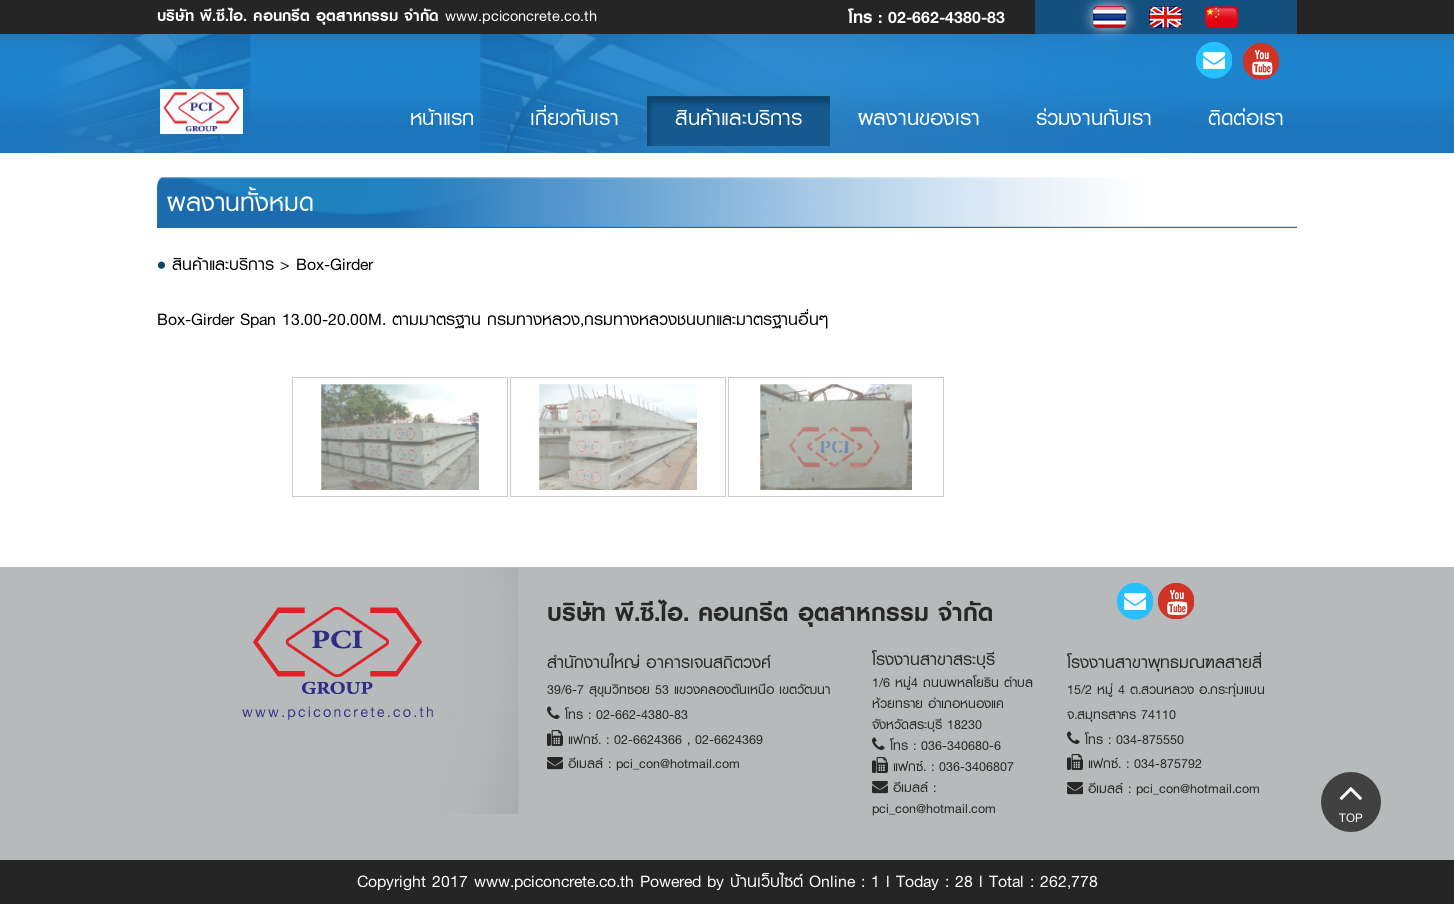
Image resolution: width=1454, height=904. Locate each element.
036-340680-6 (961, 745)
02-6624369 (726, 739)
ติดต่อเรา (1246, 129)
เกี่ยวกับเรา (574, 129)
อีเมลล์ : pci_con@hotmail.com (654, 763)
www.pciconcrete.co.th (377, 15)
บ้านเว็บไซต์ (766, 881)
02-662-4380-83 (946, 16)
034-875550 (1150, 739)
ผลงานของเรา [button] (919, 129)
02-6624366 (650, 739)
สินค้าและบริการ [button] (738, 129)
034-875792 (1168, 763)
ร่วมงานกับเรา (1094, 129)
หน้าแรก (456, 128)
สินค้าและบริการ (226, 264)
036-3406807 (976, 766)
